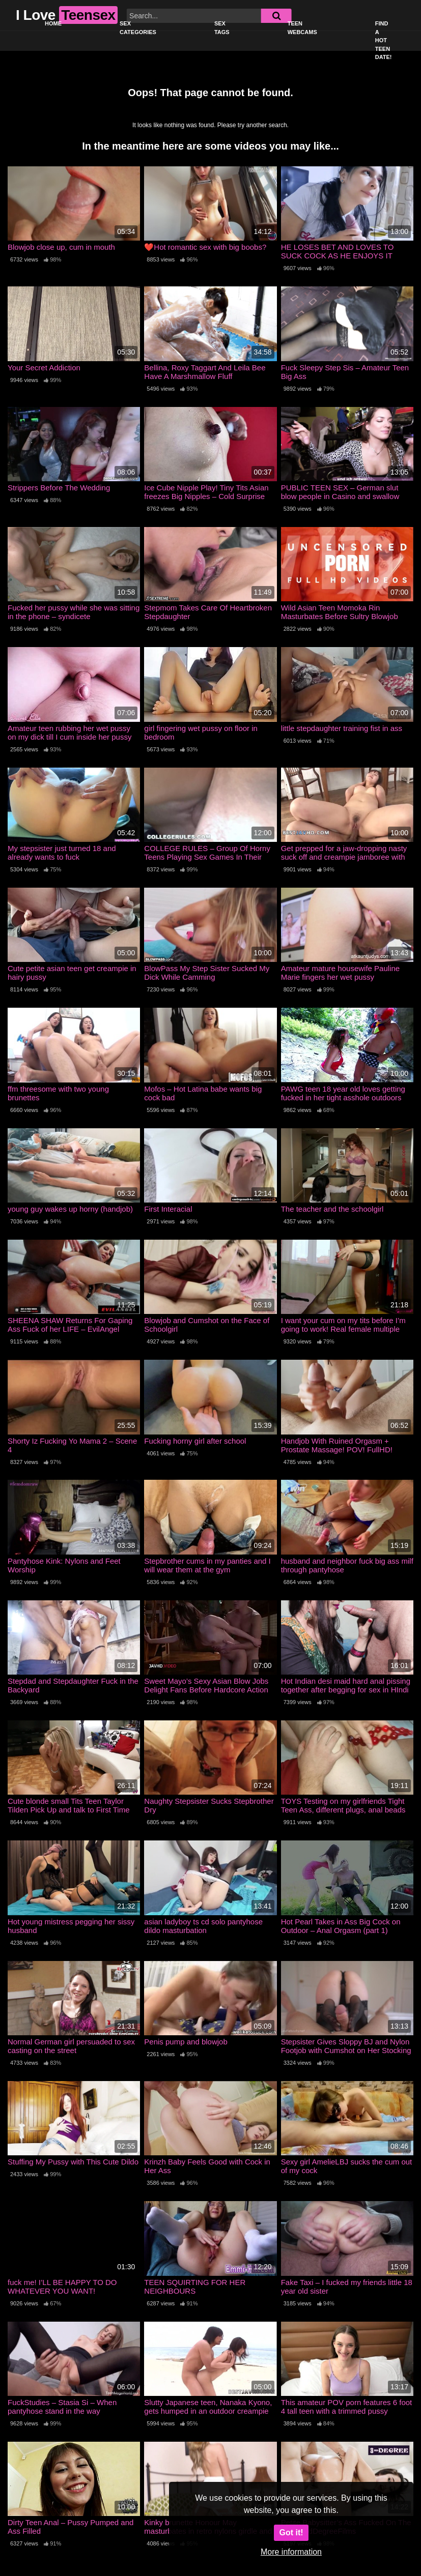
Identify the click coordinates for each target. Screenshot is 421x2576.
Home (53, 23)
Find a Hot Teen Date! (383, 40)
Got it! (291, 2532)
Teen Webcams (302, 27)
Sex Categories (138, 27)
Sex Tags (222, 27)
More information (291, 2552)
